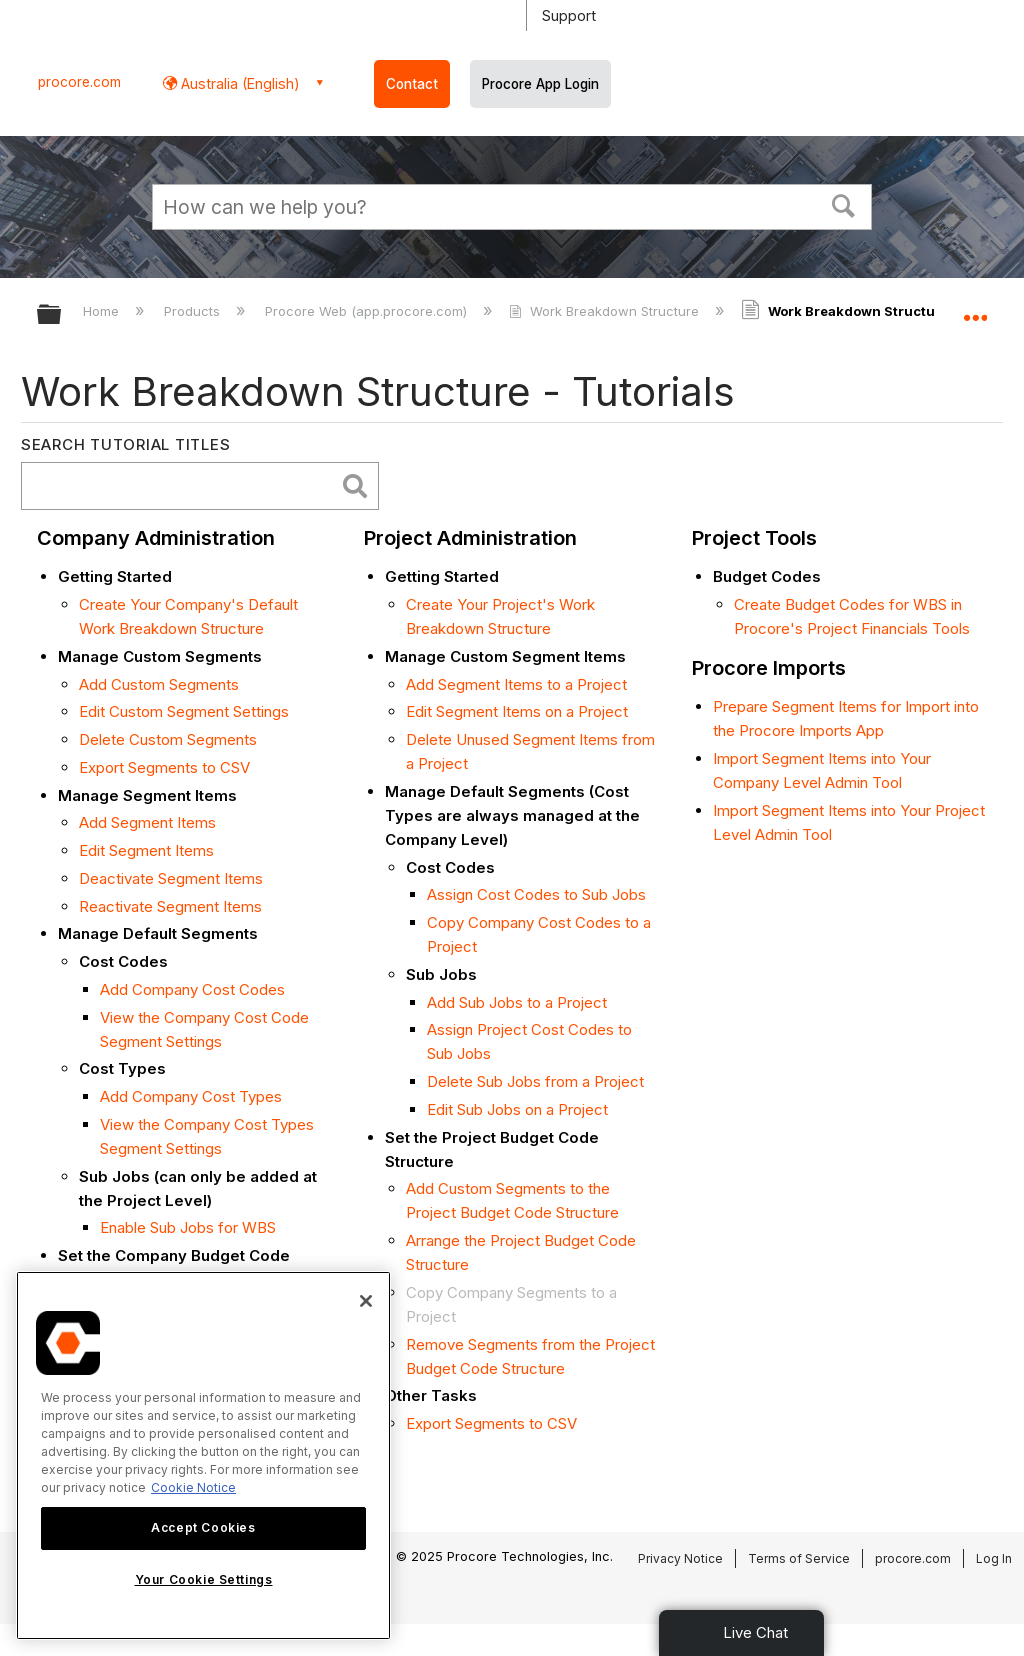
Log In (994, 1558)
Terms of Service (799, 1558)
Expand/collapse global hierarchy (62, 315)
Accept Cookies (203, 1527)
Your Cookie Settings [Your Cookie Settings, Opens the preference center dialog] (204, 1579)
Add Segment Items (147, 822)
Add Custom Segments (159, 684)
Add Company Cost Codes (192, 989)
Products (194, 311)
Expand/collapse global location (975, 308)
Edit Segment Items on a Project (517, 711)
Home (103, 311)
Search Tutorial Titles (126, 444)
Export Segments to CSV (164, 767)
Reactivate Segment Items (170, 906)
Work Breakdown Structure (605, 311)
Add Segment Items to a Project (516, 684)
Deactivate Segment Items (171, 878)
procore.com (79, 82)
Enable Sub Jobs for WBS (188, 1227)
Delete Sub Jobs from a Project (535, 1081)
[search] (183, 486)
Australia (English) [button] (238, 83)
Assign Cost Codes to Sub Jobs (536, 894)
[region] (203, 1455)
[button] (844, 204)
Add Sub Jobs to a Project (517, 1002)
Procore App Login (540, 84)
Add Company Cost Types (191, 1096)
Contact (412, 84)
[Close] (366, 1301)
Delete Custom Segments (168, 739)
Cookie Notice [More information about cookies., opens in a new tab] (193, 1487)
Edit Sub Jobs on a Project (517, 1109)
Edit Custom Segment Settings (184, 711)
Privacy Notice (680, 1558)
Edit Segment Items (146, 850)
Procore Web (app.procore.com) (368, 311)
